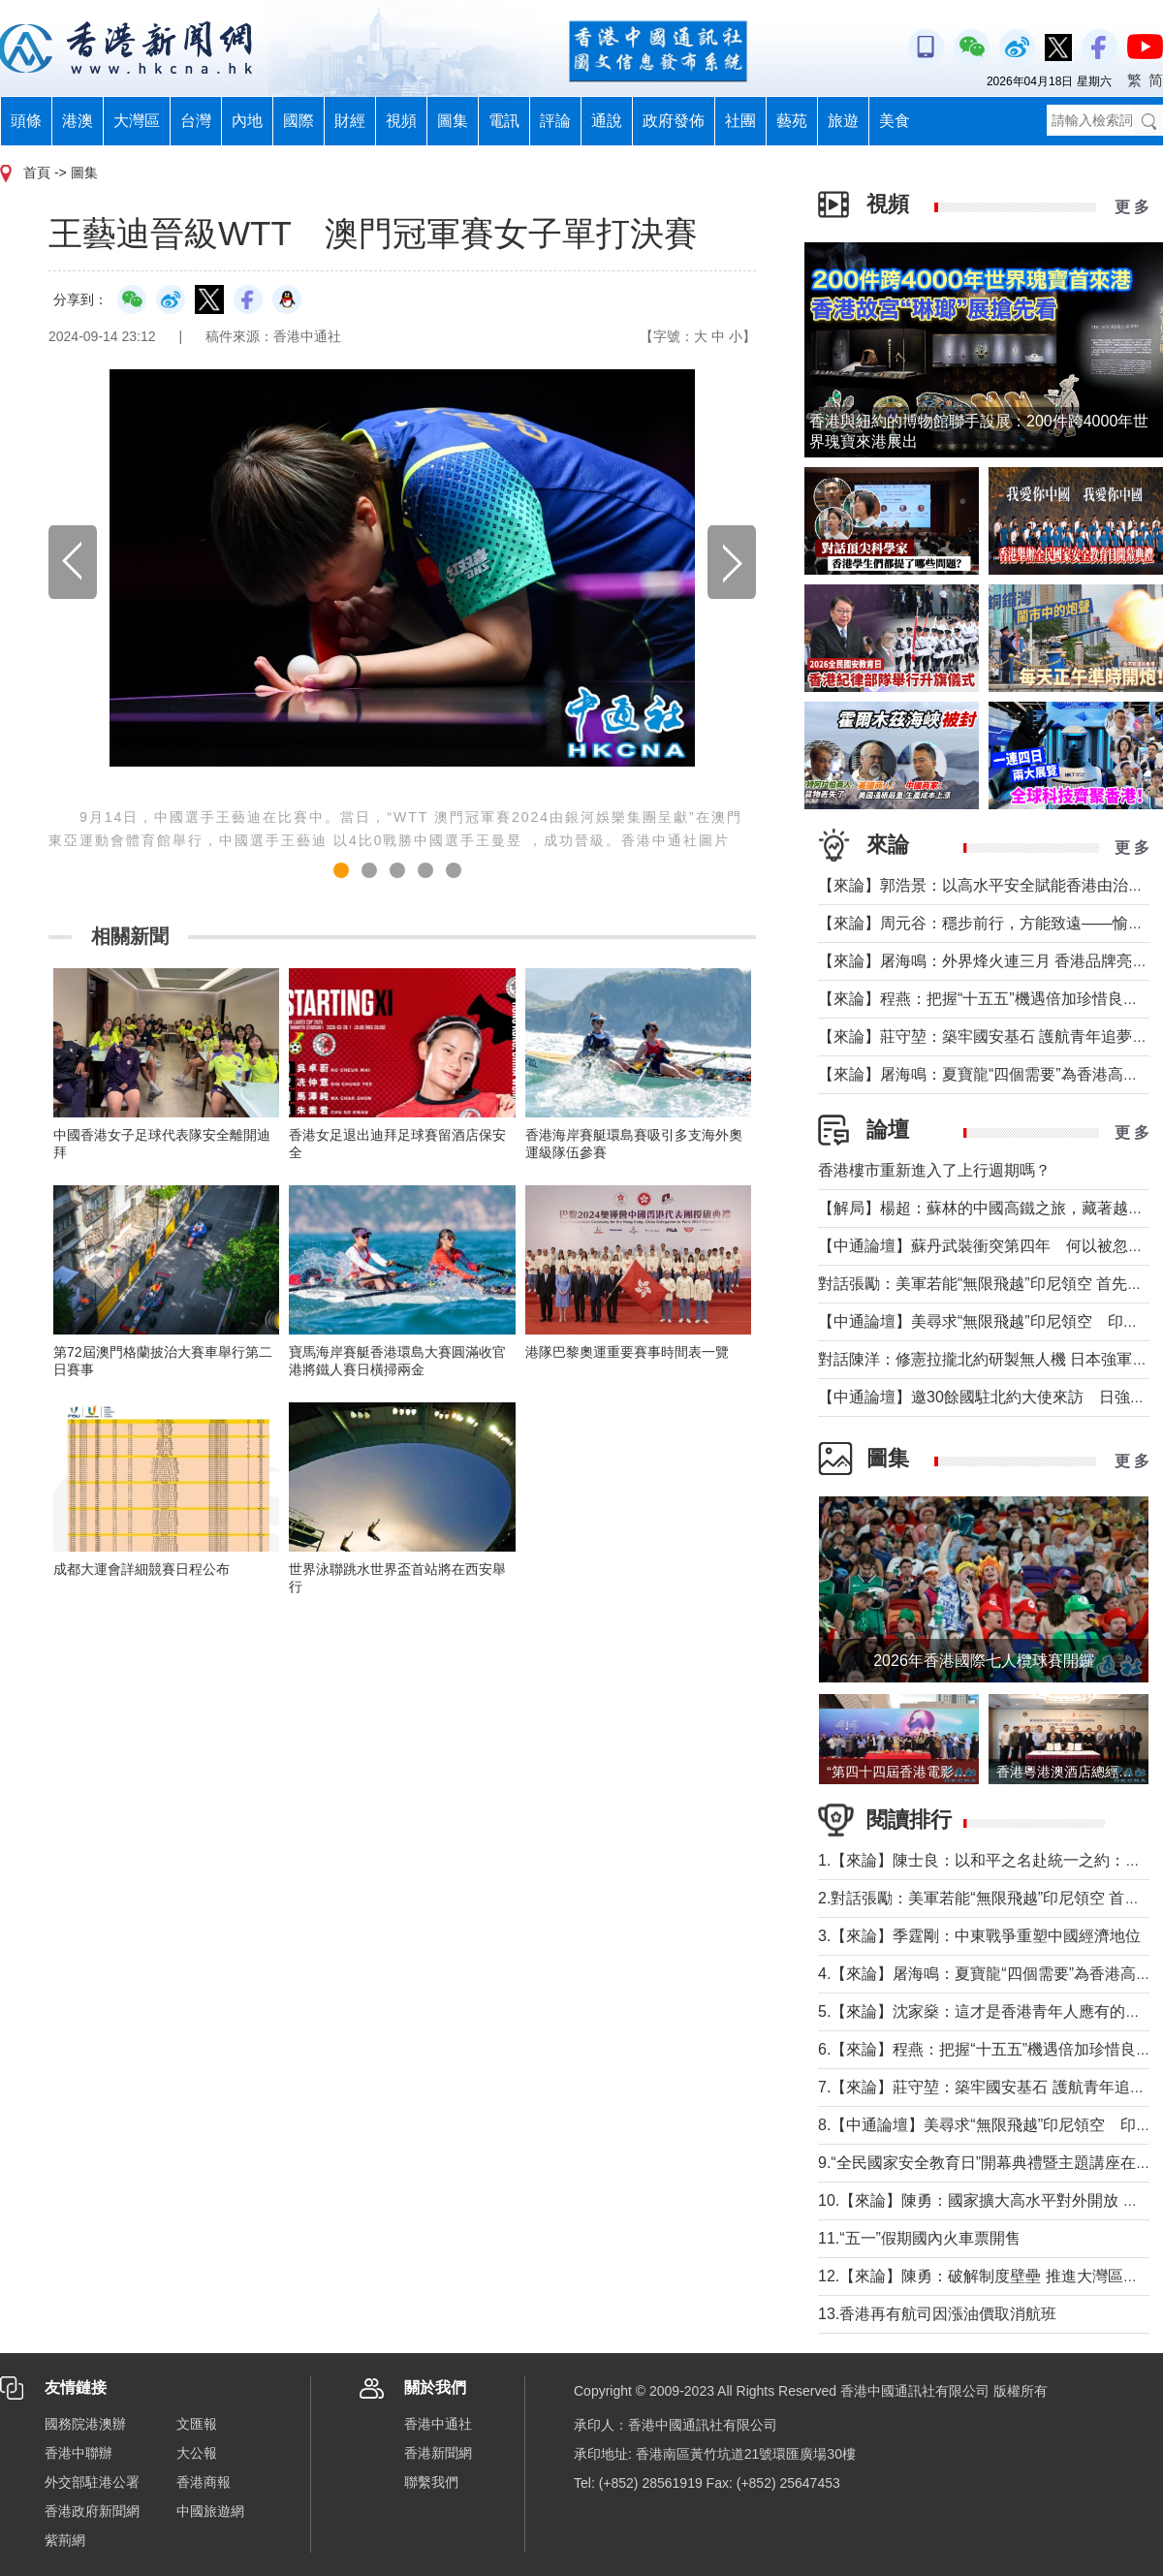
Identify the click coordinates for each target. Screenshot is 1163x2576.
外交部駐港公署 (92, 2482)
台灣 (195, 120)
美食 (894, 120)
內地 (247, 120)
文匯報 (196, 2424)
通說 (606, 120)
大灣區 (136, 120)
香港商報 (203, 2482)
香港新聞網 (438, 2453)
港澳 (77, 120)
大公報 (196, 2453)
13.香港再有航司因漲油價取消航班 (937, 2314)
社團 (740, 120)
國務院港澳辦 (85, 2424)
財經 (349, 120)
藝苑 (791, 120)
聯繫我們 (431, 2482)
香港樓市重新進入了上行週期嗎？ (934, 1170)
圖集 (452, 120)
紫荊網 (65, 2540)
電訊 (503, 120)
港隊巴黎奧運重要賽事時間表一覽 (627, 1352)
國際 (298, 120)
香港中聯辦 (78, 2453)
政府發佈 (674, 120)
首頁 (36, 172)
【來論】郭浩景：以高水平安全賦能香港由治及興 (988, 885)
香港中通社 (438, 2424)
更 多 (1132, 207)
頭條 (26, 120)
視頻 (401, 120)
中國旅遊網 (210, 2511)
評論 (555, 120)
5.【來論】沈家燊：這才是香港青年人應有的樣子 (987, 2011)
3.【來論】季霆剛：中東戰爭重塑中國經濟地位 (979, 1936)
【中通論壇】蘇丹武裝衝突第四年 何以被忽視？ (988, 1246)
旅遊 (843, 120)
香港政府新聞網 (92, 2511)
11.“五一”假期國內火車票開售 (919, 2238)
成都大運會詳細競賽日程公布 (141, 1569)
